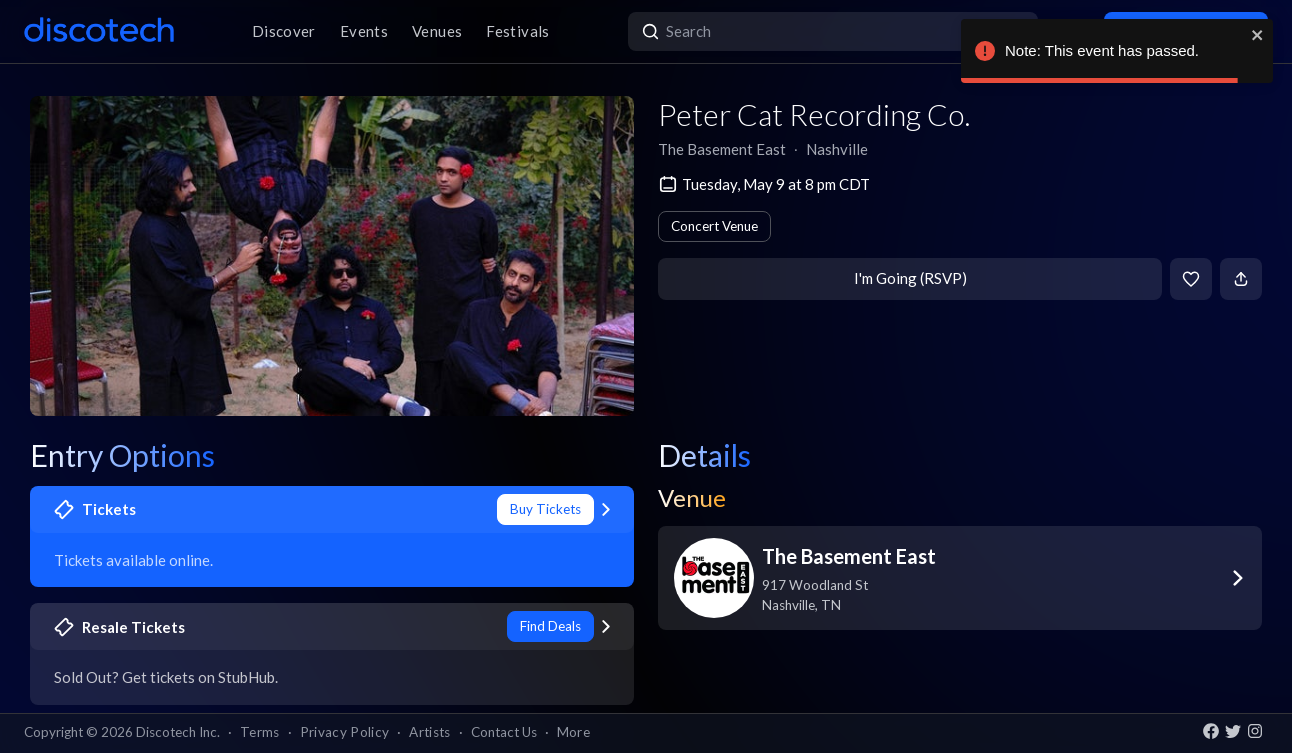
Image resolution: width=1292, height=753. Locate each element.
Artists (429, 732)
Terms (260, 732)
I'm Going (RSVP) (910, 278)
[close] (1258, 35)
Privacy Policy (345, 732)
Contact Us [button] (504, 732)
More (573, 732)
